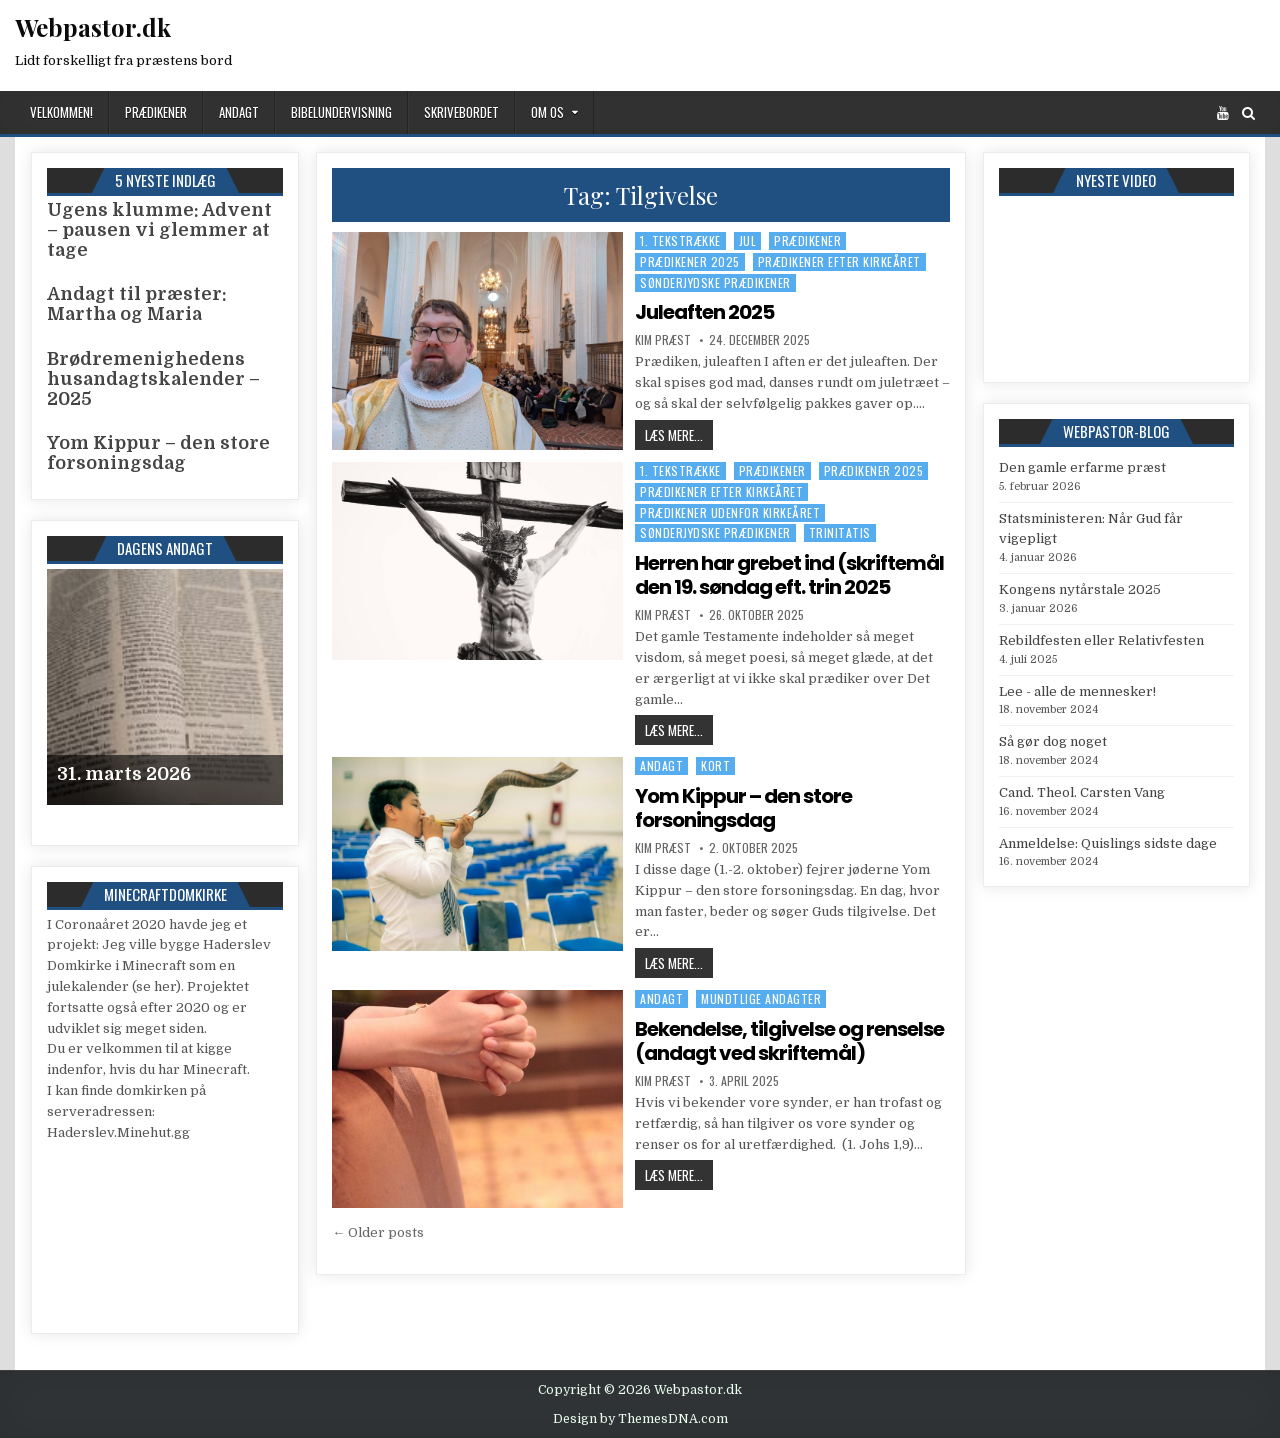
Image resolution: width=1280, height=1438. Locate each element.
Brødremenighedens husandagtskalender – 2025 (153, 379)
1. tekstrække (680, 240)
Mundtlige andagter (761, 998)
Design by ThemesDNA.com (640, 1419)
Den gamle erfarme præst (1082, 467)
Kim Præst (663, 340)
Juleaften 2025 (704, 312)
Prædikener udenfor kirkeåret (730, 512)
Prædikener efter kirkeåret (839, 261)
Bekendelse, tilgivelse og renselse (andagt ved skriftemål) (789, 1041)
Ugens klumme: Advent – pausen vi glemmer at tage (159, 230)
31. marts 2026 (124, 774)
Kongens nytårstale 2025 (1080, 589)
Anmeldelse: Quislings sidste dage (1108, 843)
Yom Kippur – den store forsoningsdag (743, 808)
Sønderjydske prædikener (715, 282)
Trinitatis (840, 532)
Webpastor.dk (93, 27)
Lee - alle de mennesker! (1077, 691)
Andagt (239, 112)
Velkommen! (61, 112)
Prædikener (156, 112)
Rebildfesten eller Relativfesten (1101, 640)
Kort (715, 765)
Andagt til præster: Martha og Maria (137, 304)
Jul (748, 240)
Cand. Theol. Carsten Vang (1082, 792)
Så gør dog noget (1053, 741)
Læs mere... (679, 434)
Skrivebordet (461, 112)
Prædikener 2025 (690, 261)
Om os (547, 112)
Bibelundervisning (341, 112)
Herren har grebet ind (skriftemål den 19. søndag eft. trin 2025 (789, 575)
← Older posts (378, 1232)
